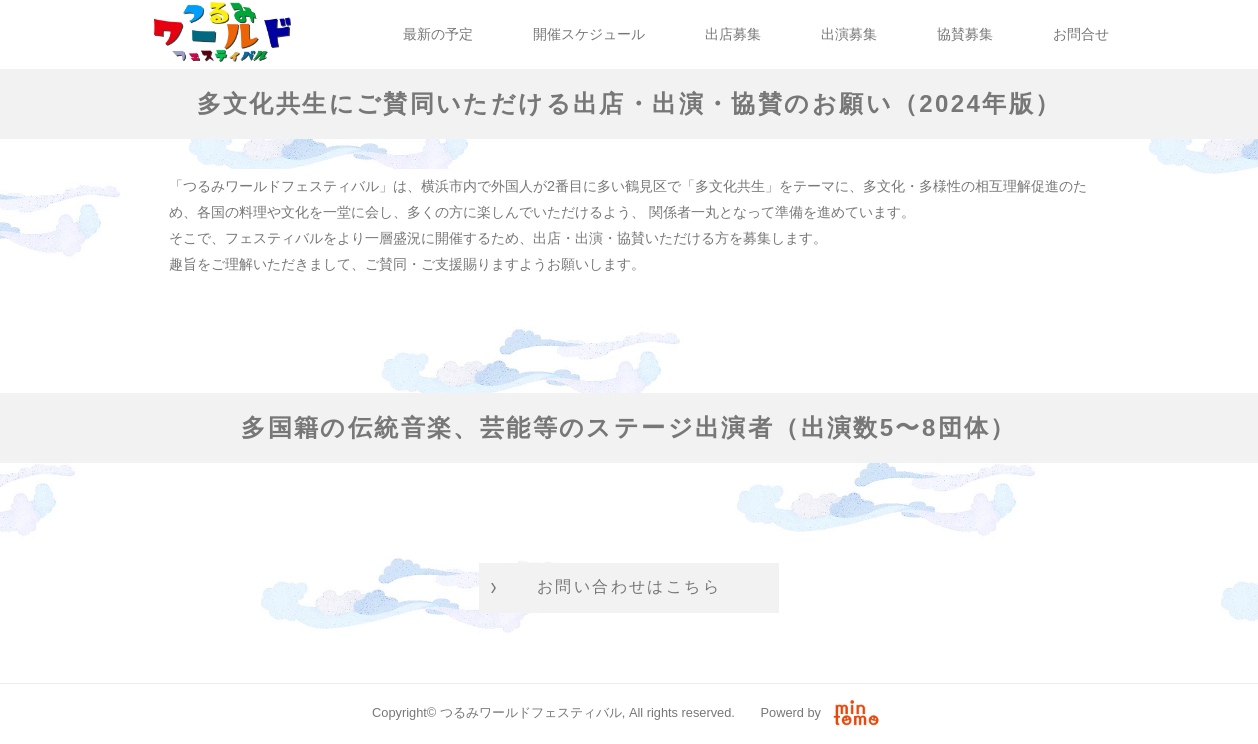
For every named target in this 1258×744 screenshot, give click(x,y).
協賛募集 (965, 34)
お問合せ (1081, 34)
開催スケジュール (589, 34)
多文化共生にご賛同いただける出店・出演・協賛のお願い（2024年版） (629, 103)
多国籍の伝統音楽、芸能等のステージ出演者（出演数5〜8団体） (629, 427)
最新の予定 (438, 34)
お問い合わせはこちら (629, 586)
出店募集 (733, 34)
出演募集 (849, 34)
